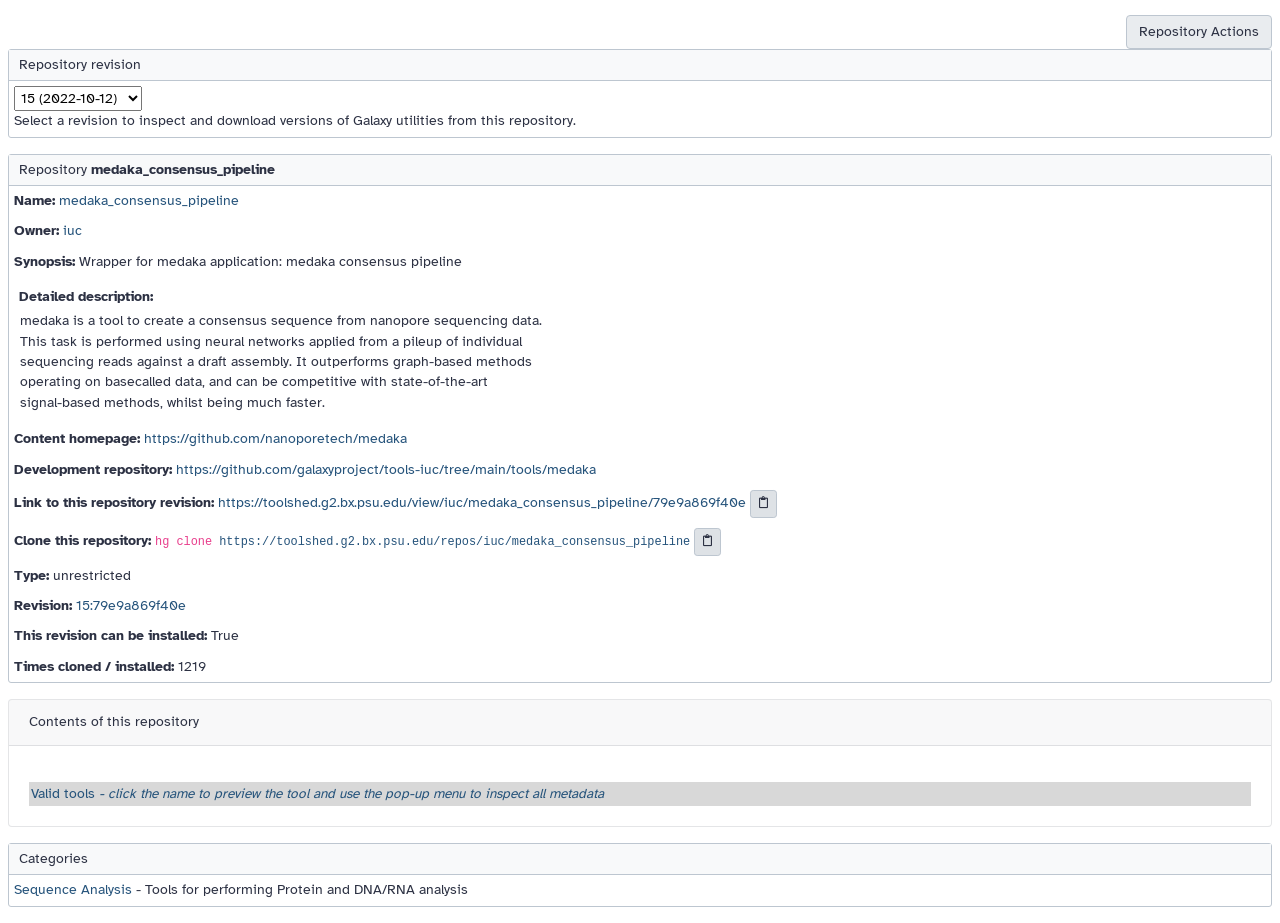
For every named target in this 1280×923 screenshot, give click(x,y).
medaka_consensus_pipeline (149, 200)
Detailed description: (86, 296)
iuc (72, 230)
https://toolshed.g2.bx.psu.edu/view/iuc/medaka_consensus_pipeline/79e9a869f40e (482, 502)
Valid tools (317, 793)
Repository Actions (1199, 31)
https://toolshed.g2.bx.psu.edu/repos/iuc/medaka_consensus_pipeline (454, 542)
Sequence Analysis (73, 889)
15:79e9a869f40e (131, 605)
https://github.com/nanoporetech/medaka (275, 438)
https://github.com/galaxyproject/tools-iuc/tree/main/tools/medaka (386, 469)
